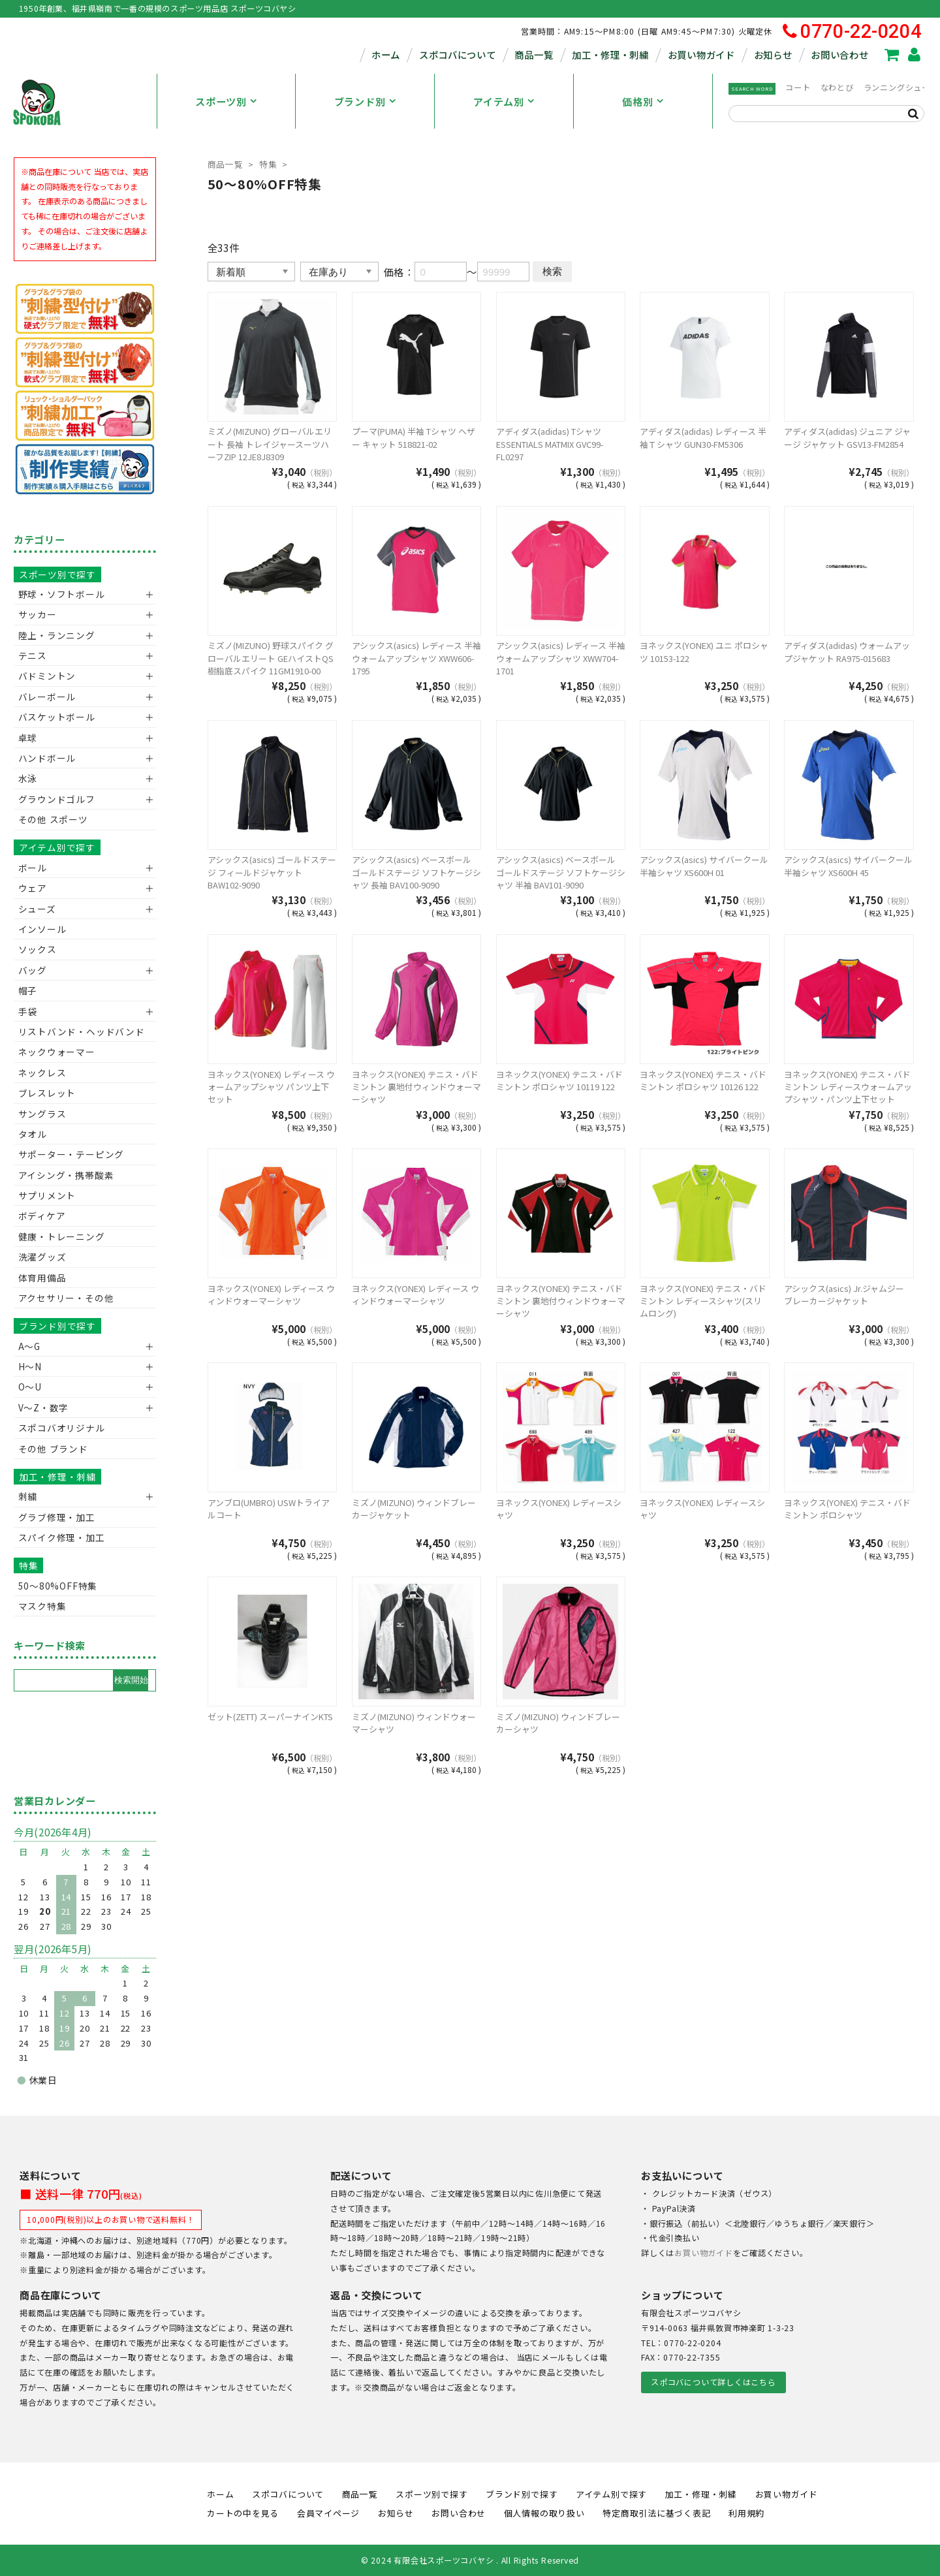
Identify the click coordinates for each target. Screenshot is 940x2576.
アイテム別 (498, 101)
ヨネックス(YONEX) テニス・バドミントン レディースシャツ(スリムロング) (703, 1301)
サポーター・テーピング (71, 1154)
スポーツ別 (221, 101)
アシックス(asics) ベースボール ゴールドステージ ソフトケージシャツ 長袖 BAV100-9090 (416, 872)
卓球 (28, 737)
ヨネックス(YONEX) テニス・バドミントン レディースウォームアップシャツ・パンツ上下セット (848, 1087)
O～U (30, 1386)
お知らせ (773, 54)
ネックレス (42, 1072)
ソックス (37, 949)
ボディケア (42, 1215)
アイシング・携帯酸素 (66, 1175)
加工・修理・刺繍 (610, 54)
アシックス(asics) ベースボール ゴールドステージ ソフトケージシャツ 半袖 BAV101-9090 (560, 872)
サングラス (42, 1113)
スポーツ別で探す (57, 574)
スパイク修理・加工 (61, 1537)
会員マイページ (328, 2513)
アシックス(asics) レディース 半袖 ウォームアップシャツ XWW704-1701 (560, 658)
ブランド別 (360, 101)
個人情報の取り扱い (544, 2513)
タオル (32, 1133)
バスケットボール (56, 716)
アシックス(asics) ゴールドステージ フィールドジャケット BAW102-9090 (272, 872)
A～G (29, 1346)
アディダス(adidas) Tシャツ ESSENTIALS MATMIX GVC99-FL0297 (549, 444)
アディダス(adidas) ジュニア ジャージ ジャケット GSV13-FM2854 (847, 437)
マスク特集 (42, 1605)
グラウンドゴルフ (56, 799)
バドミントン (47, 675)
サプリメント (47, 1195)
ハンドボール (47, 757)
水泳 (28, 778)
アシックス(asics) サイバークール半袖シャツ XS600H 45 (848, 865)
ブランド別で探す (57, 1325)
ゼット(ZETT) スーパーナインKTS (270, 1716)
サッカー (37, 614)
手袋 (28, 1011)
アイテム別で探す (57, 847)
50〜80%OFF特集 (57, 1585)
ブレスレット (47, 1092)
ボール (32, 867)
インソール (42, 928)
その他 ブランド (53, 1448)
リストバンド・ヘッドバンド (76, 1031)
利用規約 (746, 2513)
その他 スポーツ (53, 819)
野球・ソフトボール (61, 594)
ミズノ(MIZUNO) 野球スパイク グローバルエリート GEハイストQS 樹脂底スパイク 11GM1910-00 (271, 658)
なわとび (837, 87)
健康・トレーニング (61, 1236)
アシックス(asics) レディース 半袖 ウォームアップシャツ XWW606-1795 (416, 658)
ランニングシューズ (901, 87)
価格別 (637, 101)
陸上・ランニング (56, 635)
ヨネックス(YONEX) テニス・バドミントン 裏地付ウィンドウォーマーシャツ (416, 1087)
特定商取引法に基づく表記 (656, 2513)
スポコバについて (457, 54)
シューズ (37, 908)
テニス (32, 655)
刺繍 (28, 1496)
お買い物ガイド (701, 54)
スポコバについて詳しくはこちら (713, 2382)
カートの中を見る (243, 2513)
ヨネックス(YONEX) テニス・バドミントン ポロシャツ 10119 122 (559, 1080)
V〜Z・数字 (43, 1407)
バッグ (32, 970)
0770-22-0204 (852, 31)
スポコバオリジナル (61, 1427)
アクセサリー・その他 (66, 1297)
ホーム (385, 54)
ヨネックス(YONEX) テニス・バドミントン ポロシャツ (847, 1508)
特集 (268, 164)
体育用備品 (42, 1277)
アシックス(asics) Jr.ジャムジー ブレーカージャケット (844, 1294)
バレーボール (47, 696)
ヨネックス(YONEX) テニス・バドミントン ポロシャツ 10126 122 (703, 1080)
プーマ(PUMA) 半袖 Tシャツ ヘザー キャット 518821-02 (413, 437)
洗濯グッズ (42, 1256)
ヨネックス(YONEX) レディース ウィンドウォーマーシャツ (271, 1294)
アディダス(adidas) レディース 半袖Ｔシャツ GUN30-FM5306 (703, 437)
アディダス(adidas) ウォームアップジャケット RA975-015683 (847, 651)
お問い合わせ (839, 54)
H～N (30, 1366)
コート (797, 87)
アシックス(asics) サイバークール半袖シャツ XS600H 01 (704, 865)
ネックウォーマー (56, 1051)
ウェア (32, 887)
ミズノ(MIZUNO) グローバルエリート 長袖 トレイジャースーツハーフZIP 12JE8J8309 (270, 444)
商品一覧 (533, 54)
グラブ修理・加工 (56, 1517)
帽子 (28, 990)
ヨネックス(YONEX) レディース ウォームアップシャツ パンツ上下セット (271, 1087)
